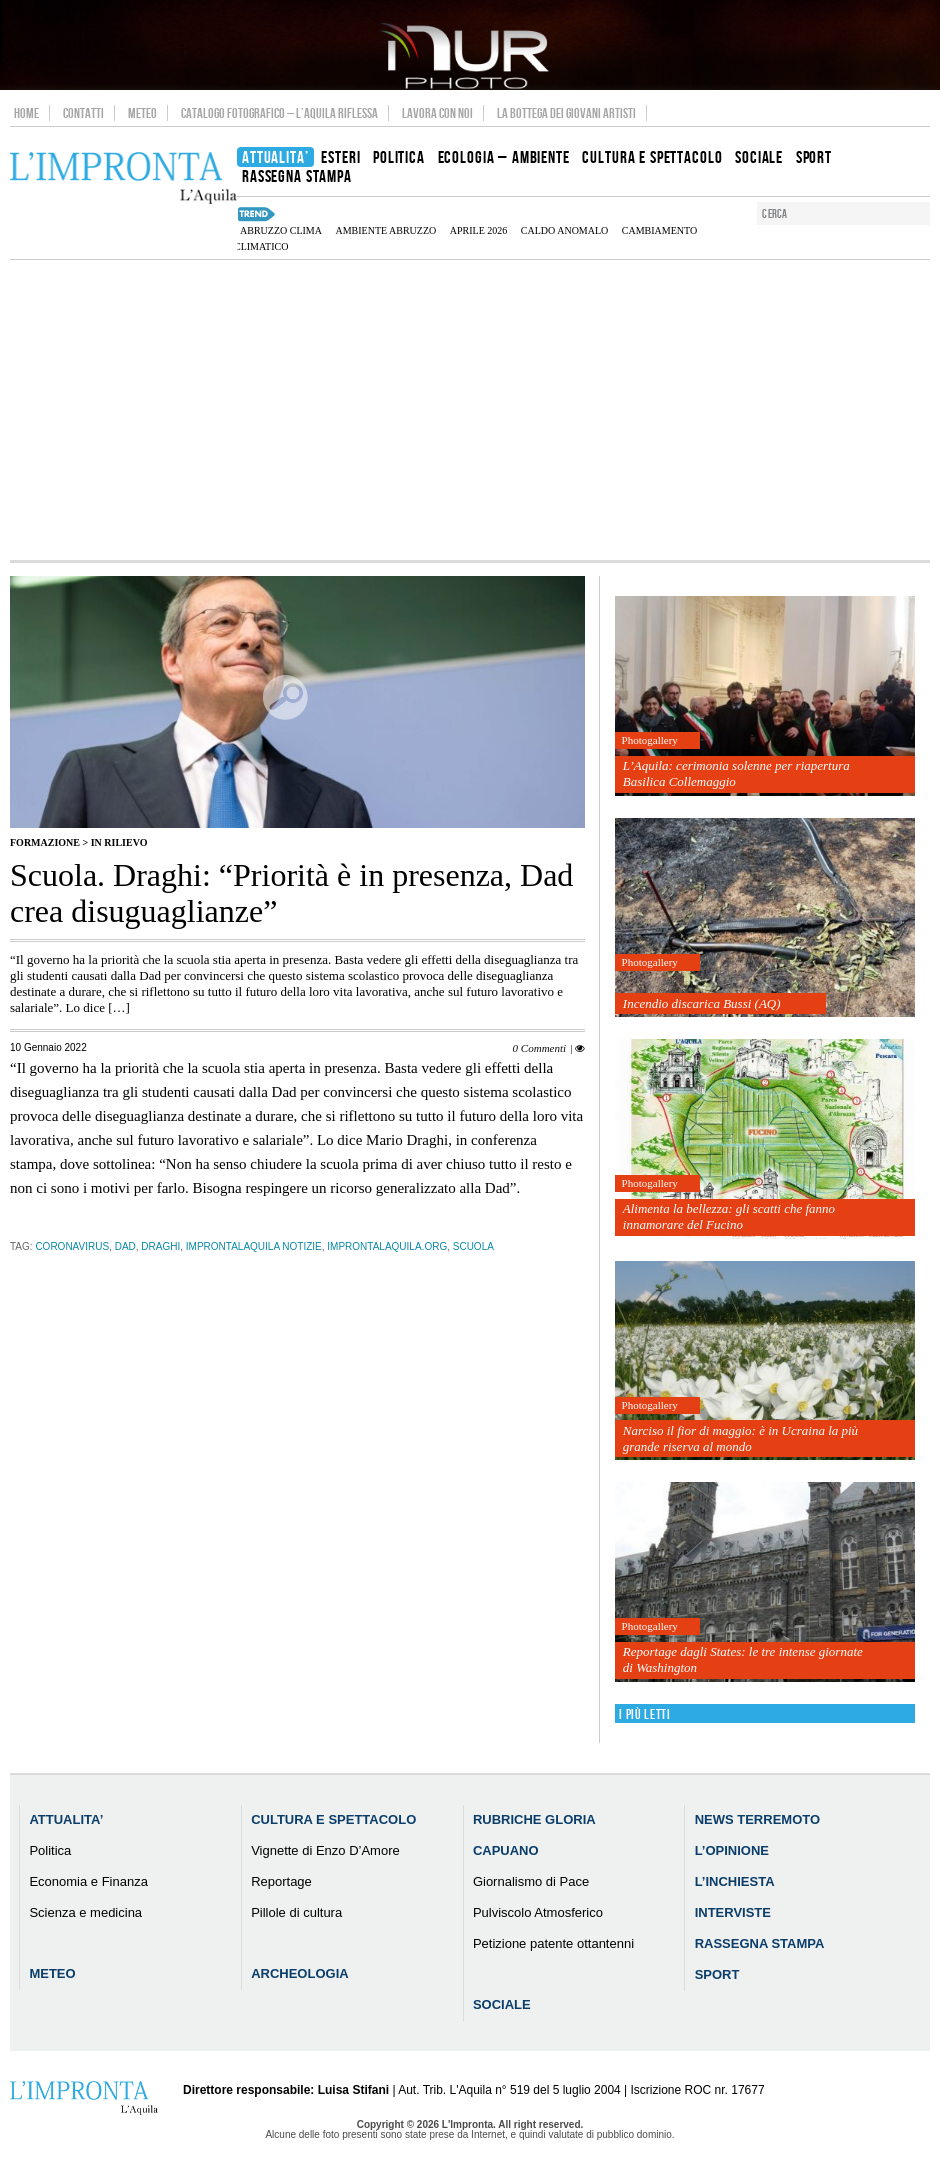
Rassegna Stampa (760, 1943)
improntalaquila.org (387, 1246)
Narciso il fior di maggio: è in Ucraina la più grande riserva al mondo (740, 1438)
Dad (125, 1246)
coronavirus (72, 1246)
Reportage (281, 1881)
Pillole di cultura (296, 1912)
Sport (717, 1974)
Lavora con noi (437, 113)
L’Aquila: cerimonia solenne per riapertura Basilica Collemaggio (736, 773)
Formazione (45, 842)
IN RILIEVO (119, 842)
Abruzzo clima (281, 230)
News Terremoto (757, 1819)
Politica (50, 1850)
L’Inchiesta (735, 1881)
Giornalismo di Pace (531, 1881)
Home (26, 113)
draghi (160, 1246)
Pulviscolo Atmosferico (538, 1912)
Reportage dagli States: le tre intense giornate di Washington (743, 1659)
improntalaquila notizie (254, 1246)
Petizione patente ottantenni (553, 1943)
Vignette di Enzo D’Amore (325, 1850)
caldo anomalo (565, 230)
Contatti (83, 113)
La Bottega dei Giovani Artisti (566, 113)
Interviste (733, 1912)
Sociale (502, 2004)
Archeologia (300, 1973)
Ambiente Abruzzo (385, 230)
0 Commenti (539, 1048)
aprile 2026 (479, 230)
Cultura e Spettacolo (333, 1819)
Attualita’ (66, 1819)
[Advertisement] (470, 410)
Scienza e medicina (85, 1912)
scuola (473, 1246)
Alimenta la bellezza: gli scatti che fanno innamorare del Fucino (729, 1216)
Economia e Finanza (88, 1881)
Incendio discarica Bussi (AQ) (702, 1003)
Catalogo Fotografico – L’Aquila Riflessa (279, 113)
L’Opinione (732, 1850)
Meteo (142, 113)
